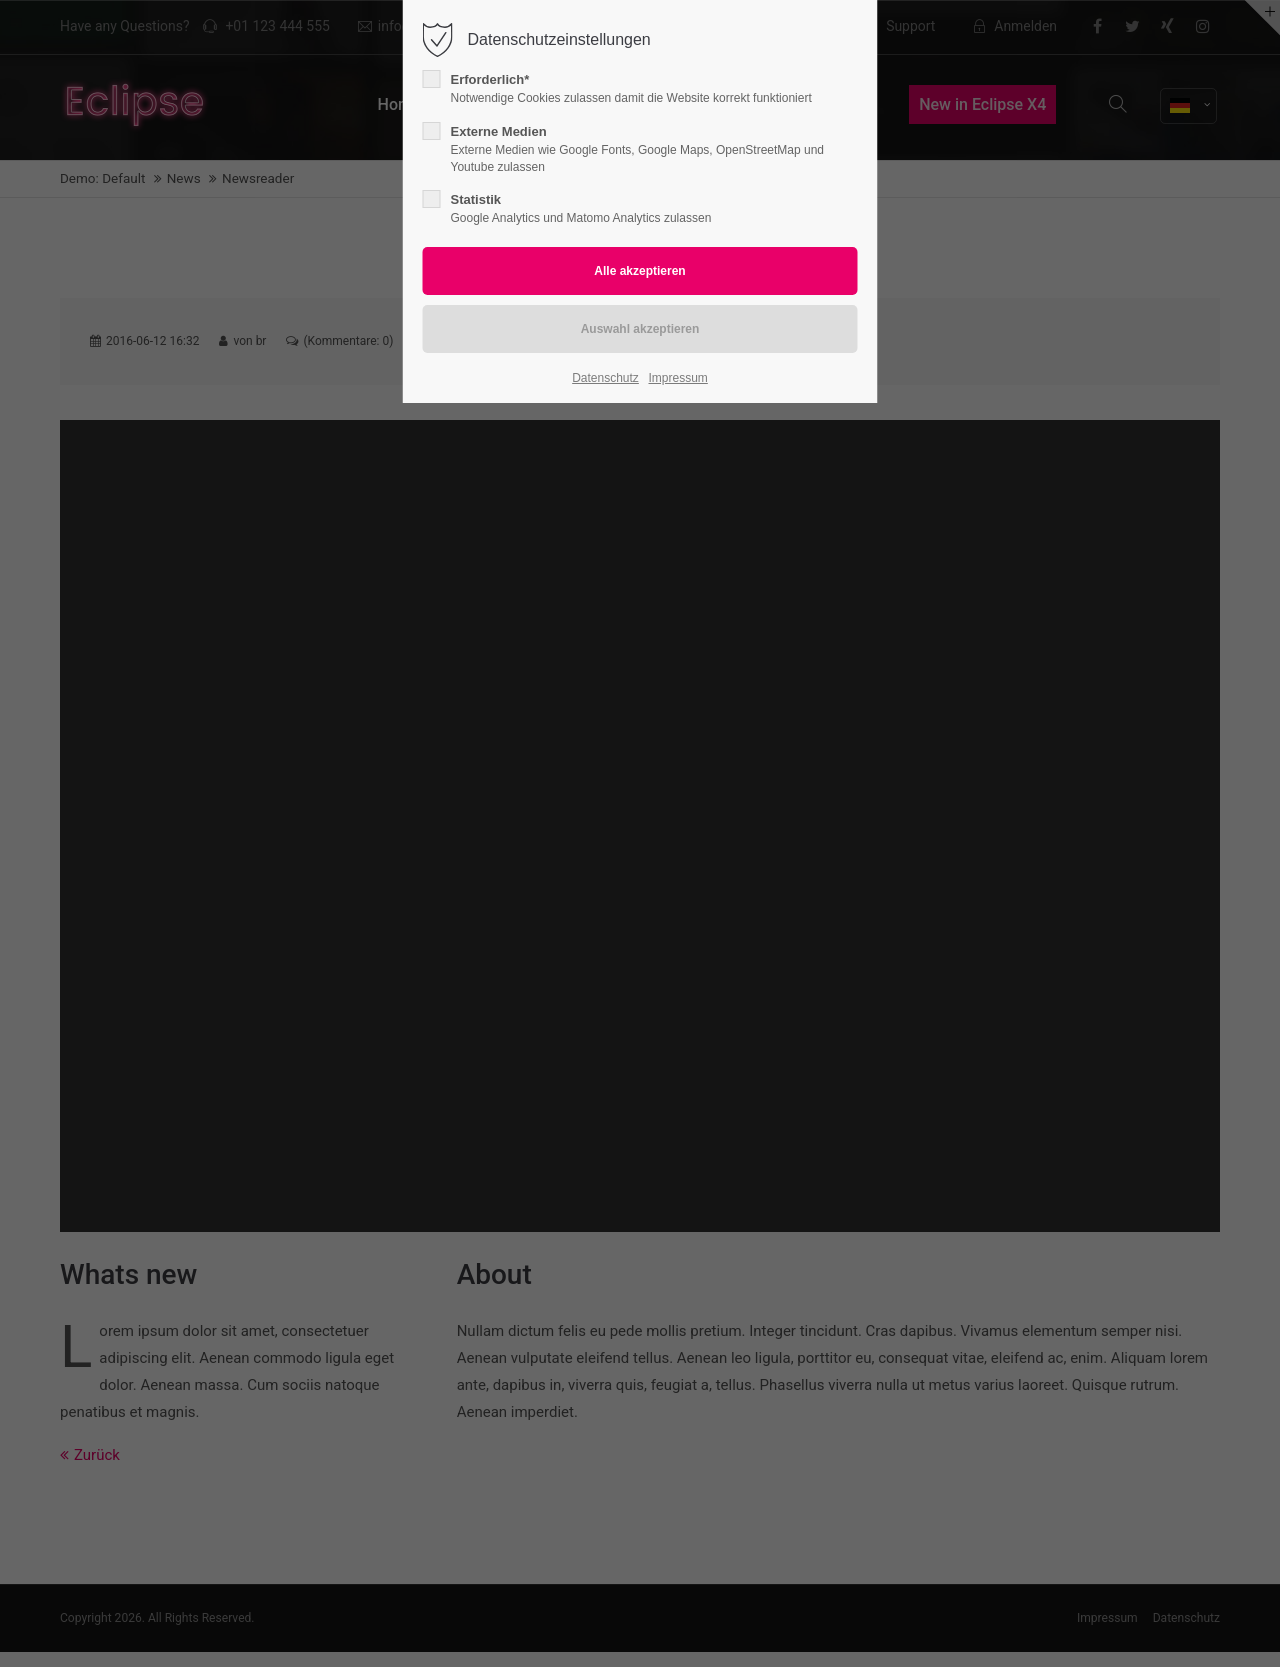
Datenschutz (605, 378)
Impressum (677, 378)
